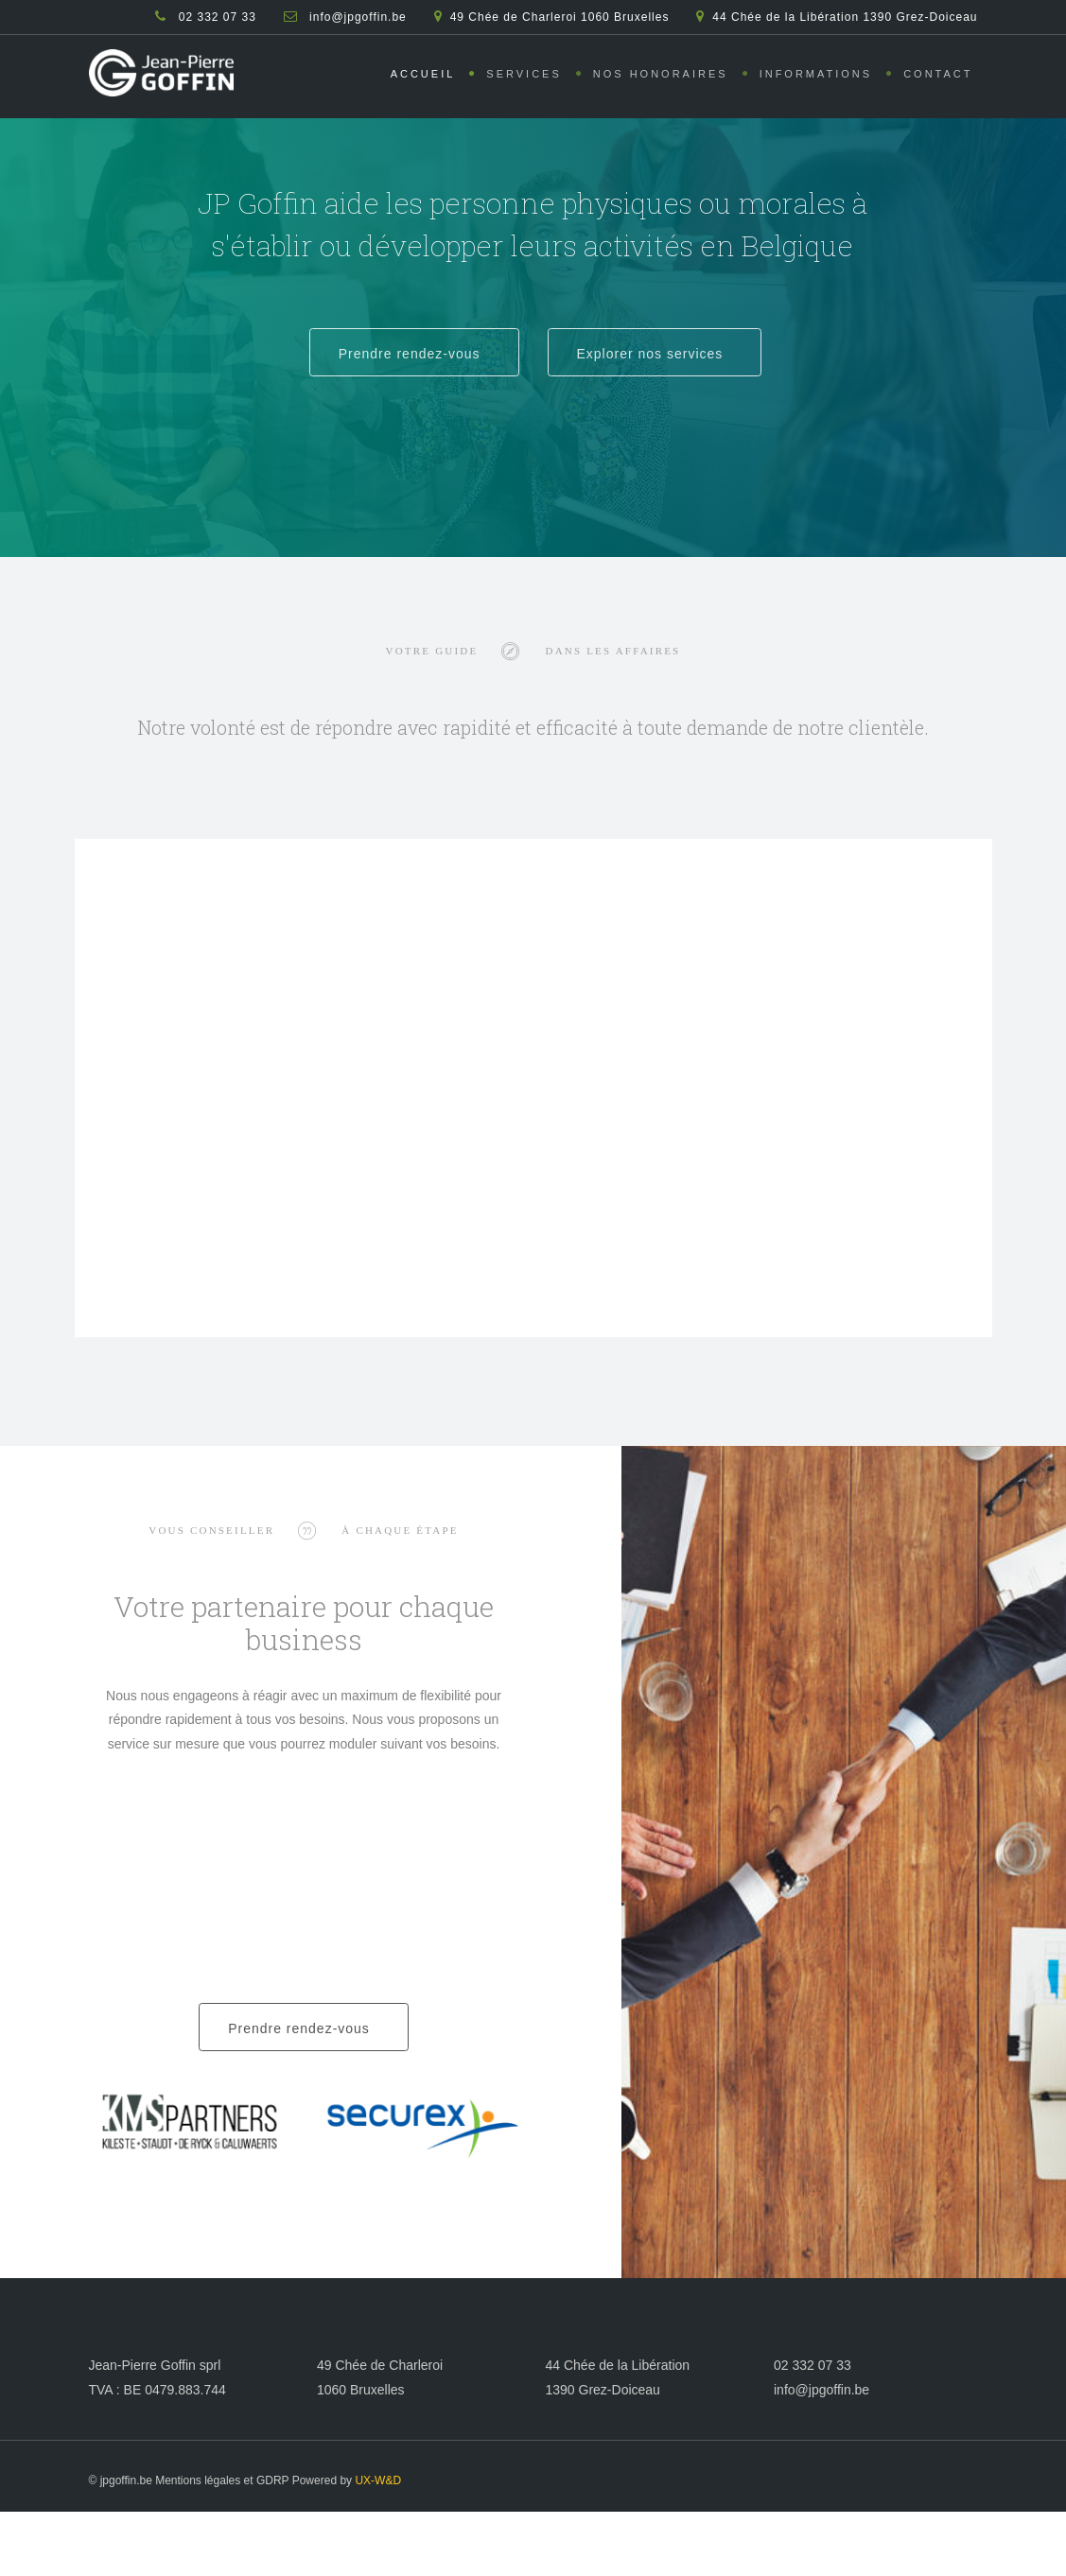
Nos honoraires (660, 73)
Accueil (423, 73)
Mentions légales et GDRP (221, 2480)
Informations (816, 73)
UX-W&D (378, 2480)
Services (523, 73)
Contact (937, 73)
